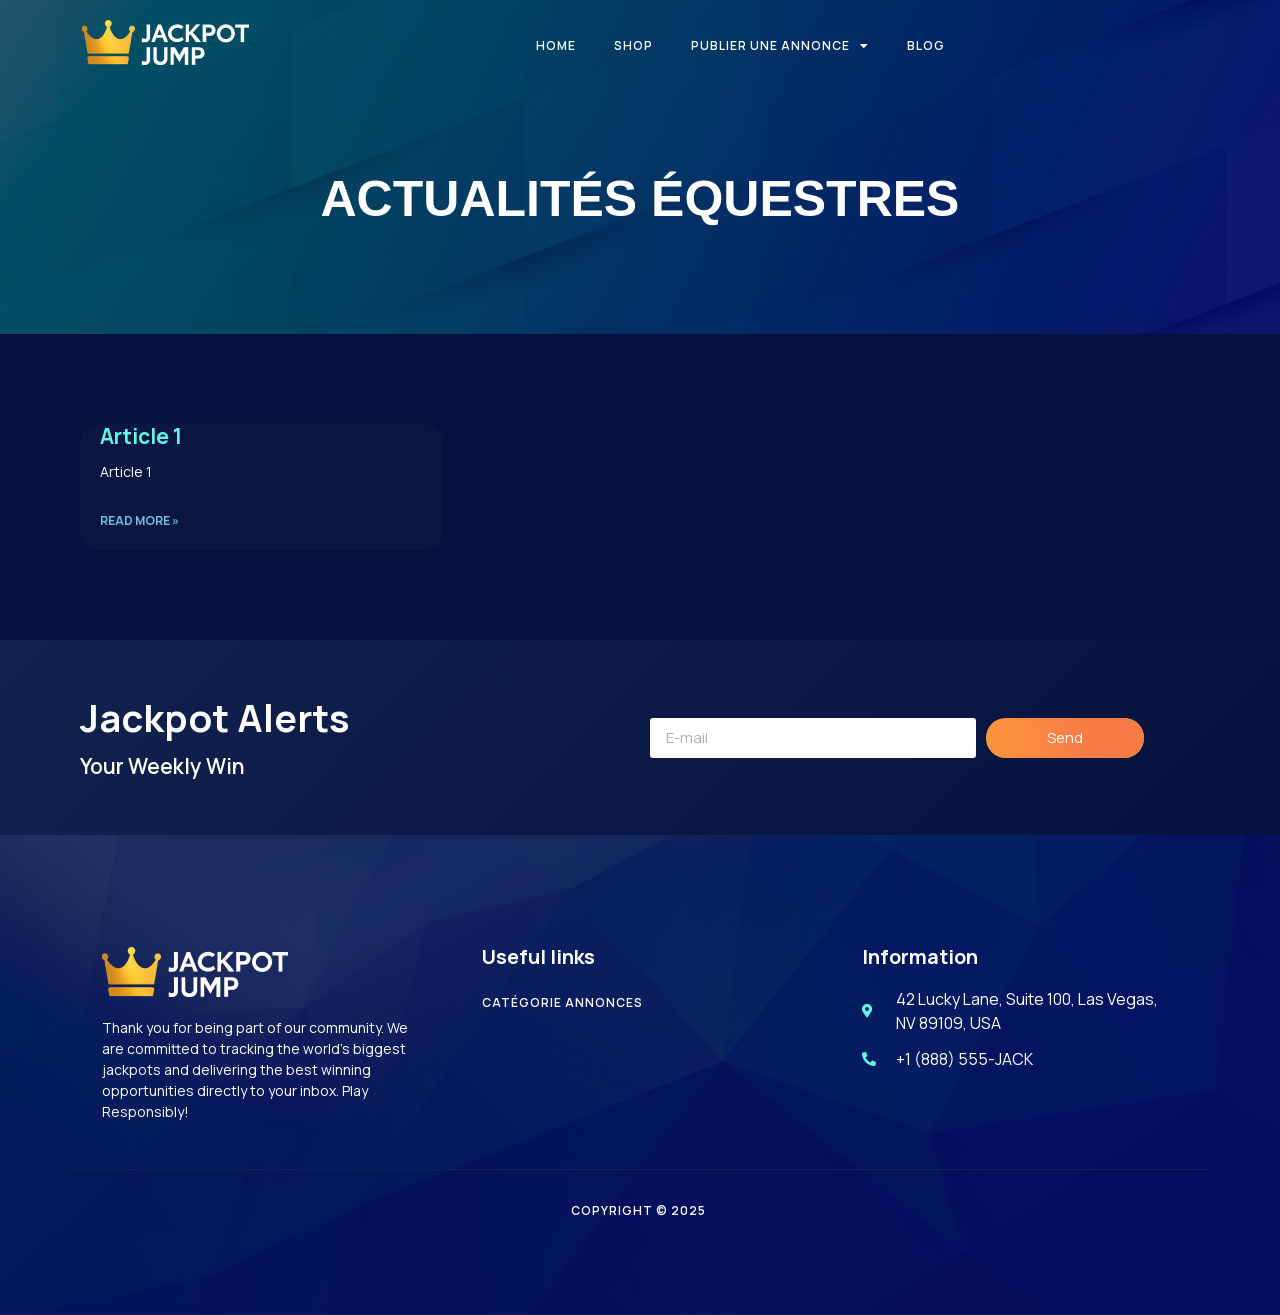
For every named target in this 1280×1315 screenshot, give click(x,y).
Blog (926, 45)
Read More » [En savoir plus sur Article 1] (139, 520)
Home (556, 45)
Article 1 (141, 436)
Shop (633, 45)
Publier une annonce (780, 46)
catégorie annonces (562, 1002)
